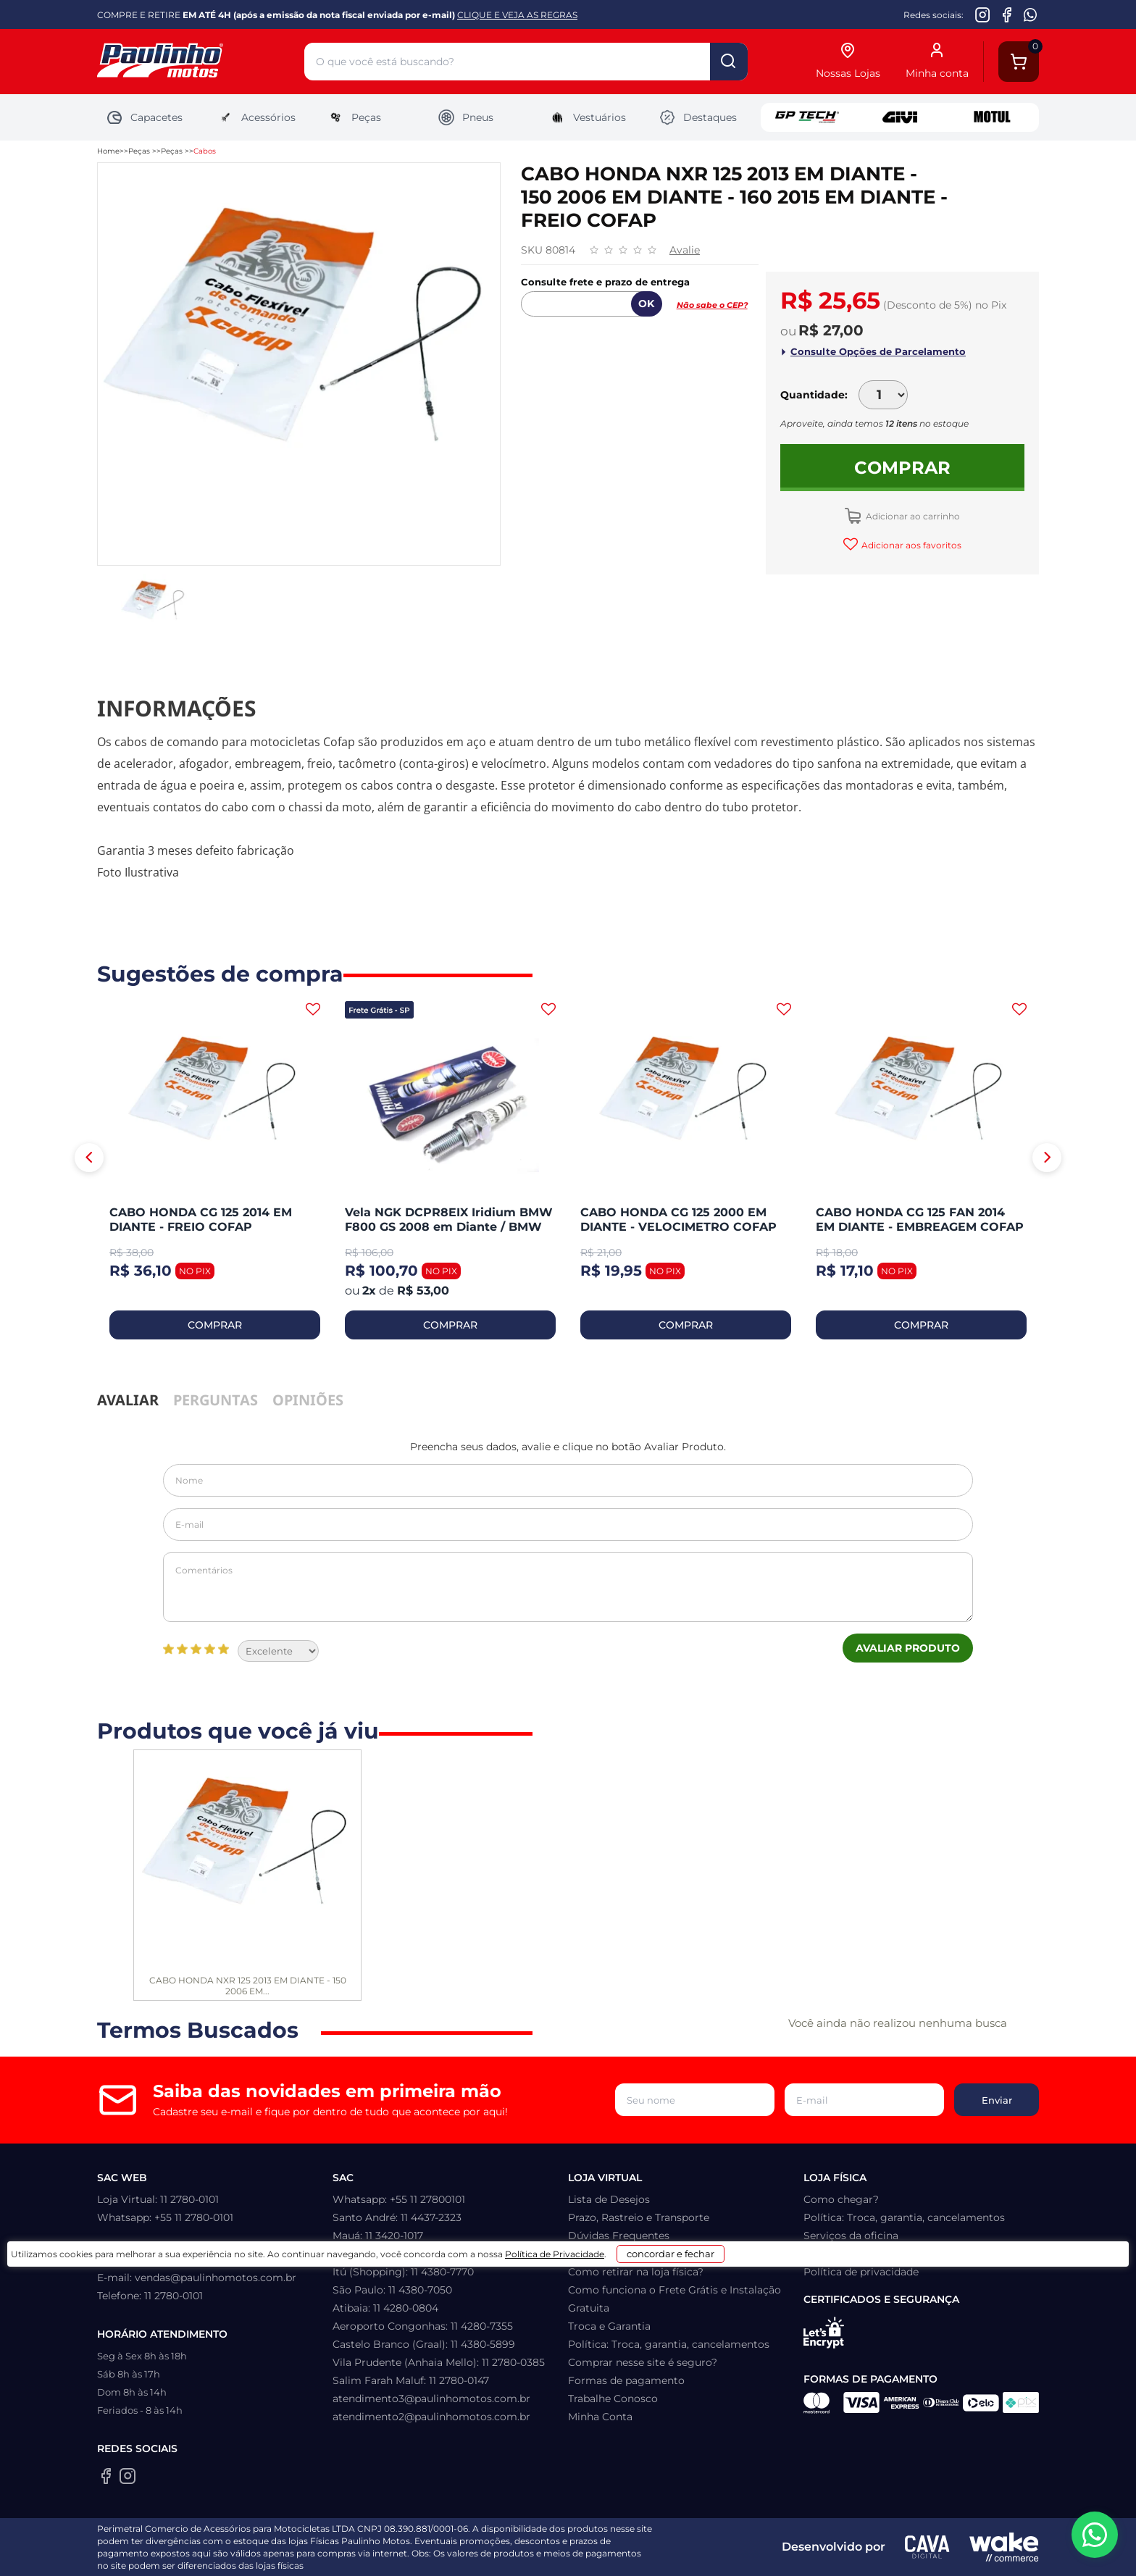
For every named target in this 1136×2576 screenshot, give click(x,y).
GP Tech (807, 117)
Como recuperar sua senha (635, 2253)
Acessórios (256, 117)
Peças (354, 117)
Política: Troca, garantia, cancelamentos (668, 2344)
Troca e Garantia (609, 2326)
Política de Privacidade (605, 2555)
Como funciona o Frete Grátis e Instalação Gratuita (674, 2298)
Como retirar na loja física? (635, 2271)
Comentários (568, 1587)
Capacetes (144, 117)
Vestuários (587, 117)
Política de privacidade (861, 2271)
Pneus (465, 117)
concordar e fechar (750, 2550)
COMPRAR (215, 1324)
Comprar (902, 467)
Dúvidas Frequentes (618, 2235)
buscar (729, 61)
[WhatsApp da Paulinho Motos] (1030, 14)
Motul (992, 117)
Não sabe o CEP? (712, 305)
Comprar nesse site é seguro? (642, 2362)
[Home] (200, 62)
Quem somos (837, 2253)
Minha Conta (600, 2416)
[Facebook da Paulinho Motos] (1006, 14)
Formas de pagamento (626, 2380)
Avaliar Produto (908, 1648)
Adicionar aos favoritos (910, 545)
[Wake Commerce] (1004, 2547)
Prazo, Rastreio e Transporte (638, 2217)
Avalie (684, 249)
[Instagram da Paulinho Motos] (982, 14)
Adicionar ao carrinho (912, 516)
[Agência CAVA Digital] (927, 2547)
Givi (899, 117)
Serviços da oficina (850, 2235)
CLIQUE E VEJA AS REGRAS (517, 14)
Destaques (698, 117)
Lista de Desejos (609, 2199)
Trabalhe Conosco (613, 2398)
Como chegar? (841, 2199)
